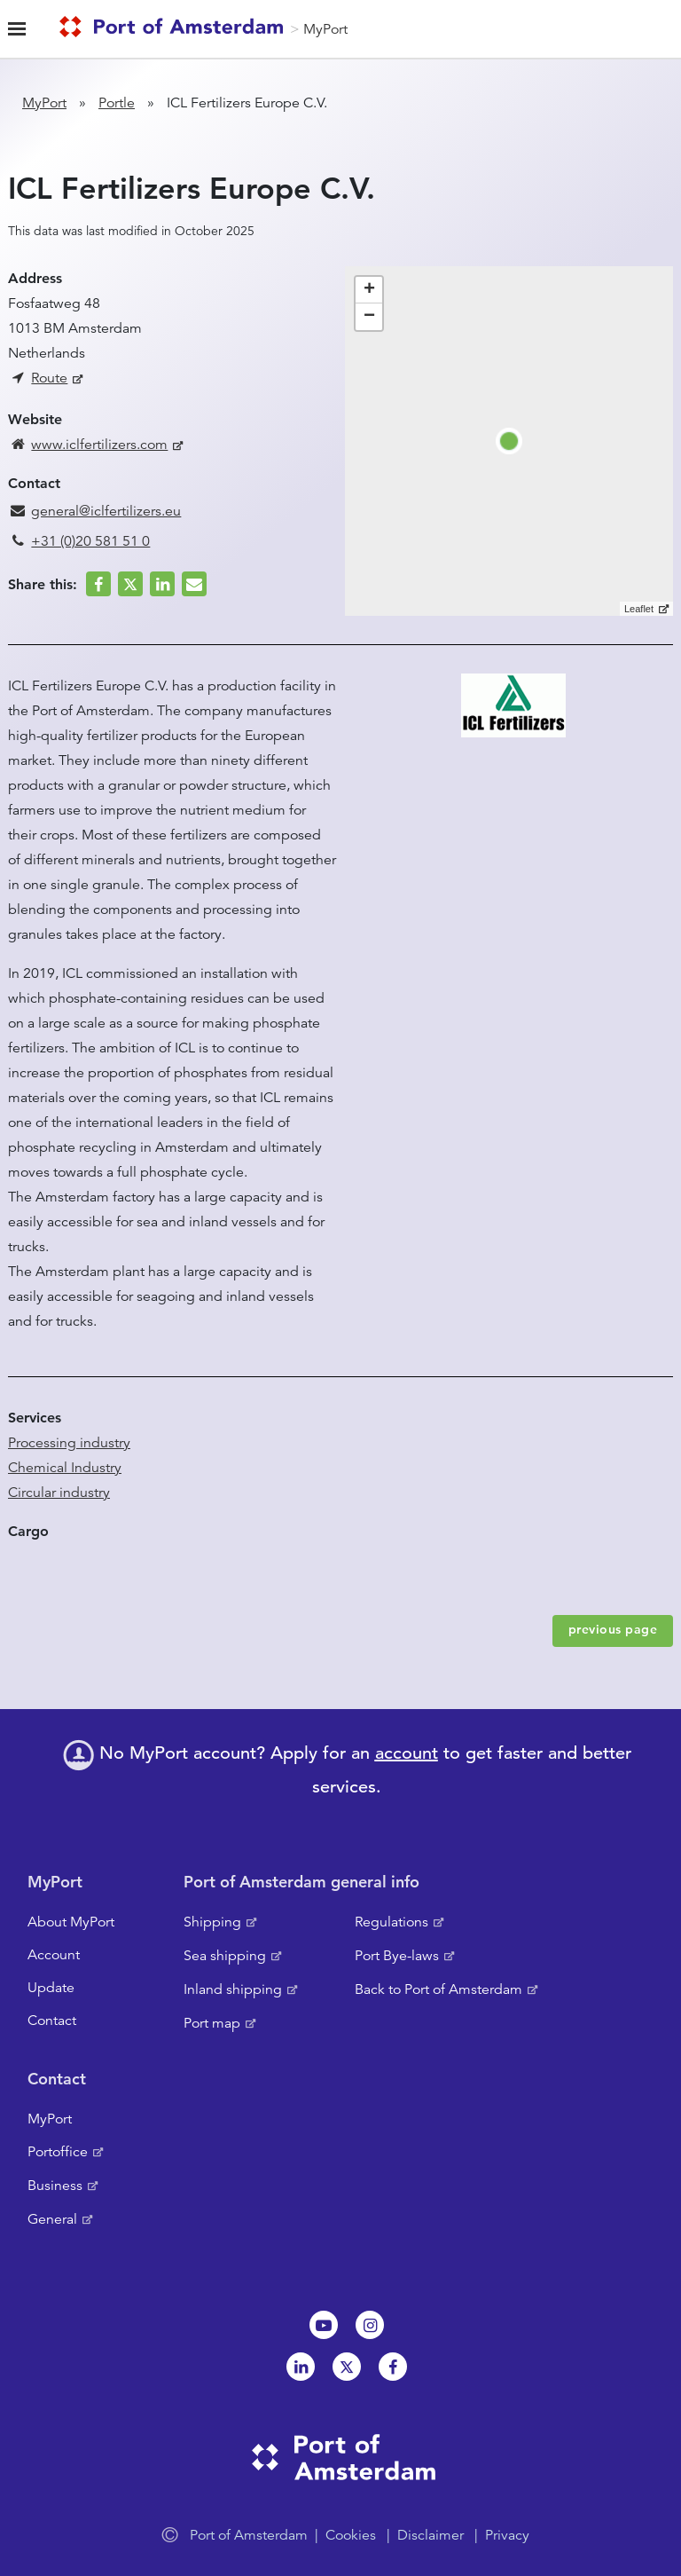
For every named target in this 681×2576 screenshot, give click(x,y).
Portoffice (57, 2152)
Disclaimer (430, 2535)
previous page (613, 1629)
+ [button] (369, 290)
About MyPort (70, 1922)
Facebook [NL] (393, 2366)
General (52, 2219)
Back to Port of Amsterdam (438, 1989)
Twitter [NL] (347, 2366)
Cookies (350, 2535)
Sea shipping (225, 1956)
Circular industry (59, 1492)
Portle (116, 103)
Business (54, 2185)
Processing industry (69, 1443)
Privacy (507, 2535)
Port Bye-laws (397, 1956)
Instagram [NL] (370, 2325)
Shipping (212, 1922)
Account (53, 1955)
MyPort (325, 29)
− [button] (369, 316)
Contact (51, 2020)
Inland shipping (233, 1989)
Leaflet (639, 608)
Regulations (391, 1922)
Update (50, 1988)
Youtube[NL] (323, 2325)
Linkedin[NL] (300, 2366)
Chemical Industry (64, 1468)
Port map (212, 2023)
